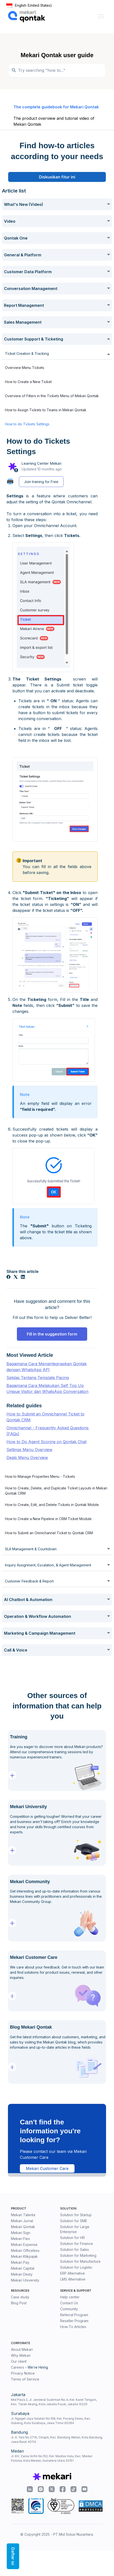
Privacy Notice (23, 2373)
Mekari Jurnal (22, 2221)
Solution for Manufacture (80, 2261)
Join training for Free (41, 482)
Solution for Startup (76, 2215)
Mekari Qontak (23, 2227)
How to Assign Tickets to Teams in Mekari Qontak (45, 410)
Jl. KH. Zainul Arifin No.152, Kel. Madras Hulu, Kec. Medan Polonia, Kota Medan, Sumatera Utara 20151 (51, 2458)
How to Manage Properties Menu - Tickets (40, 1476)
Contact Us (69, 2303)
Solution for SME (73, 2221)
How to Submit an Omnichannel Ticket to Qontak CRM (45, 1416)
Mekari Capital (22, 2268)
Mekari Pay (20, 2262)
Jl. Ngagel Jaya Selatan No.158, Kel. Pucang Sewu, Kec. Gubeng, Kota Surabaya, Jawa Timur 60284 (51, 2421)
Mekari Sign (20, 2233)
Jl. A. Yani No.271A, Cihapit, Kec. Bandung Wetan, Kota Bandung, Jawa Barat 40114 (57, 2439)
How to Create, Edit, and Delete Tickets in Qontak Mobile (52, 1505)
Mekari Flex (20, 2238)
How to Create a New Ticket (28, 382)
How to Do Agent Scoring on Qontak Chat (46, 1441)
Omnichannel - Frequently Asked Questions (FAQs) (47, 1430)
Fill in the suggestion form (52, 1334)
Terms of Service (25, 2379)
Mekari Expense (24, 2244)
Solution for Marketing (78, 2255)
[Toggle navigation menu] (101, 16)
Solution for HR (72, 2238)
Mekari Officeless (25, 2250)
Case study (20, 2297)
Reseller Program (74, 2321)
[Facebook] (8, 1277)
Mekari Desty (22, 2274)
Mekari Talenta (23, 2215)
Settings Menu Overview (29, 1449)
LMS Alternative (72, 2279)
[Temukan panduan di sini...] (57, 70)
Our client (19, 2361)
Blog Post (19, 2303)
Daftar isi (12, 2556)
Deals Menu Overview (27, 1457)
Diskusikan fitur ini (57, 176)
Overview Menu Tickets (24, 367)
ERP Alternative (72, 2273)
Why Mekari (21, 2355)
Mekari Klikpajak (24, 2256)
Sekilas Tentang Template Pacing (37, 1377)
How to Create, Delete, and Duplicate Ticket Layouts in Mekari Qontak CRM (56, 1490)
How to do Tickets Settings (27, 424)
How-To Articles (73, 2327)
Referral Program (74, 2315)
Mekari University (25, 2280)
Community (69, 2309)
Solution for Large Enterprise (74, 2229)
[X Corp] (16, 1277)
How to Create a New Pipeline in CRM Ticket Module (48, 1519)
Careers (17, 2367)
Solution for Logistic (76, 2267)
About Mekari (22, 2349)
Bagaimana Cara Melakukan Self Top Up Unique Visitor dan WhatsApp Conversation (47, 1388)
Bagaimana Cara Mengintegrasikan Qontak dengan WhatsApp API (46, 1366)
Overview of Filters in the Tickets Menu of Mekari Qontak (52, 396)
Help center (69, 2297)
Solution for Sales (74, 2249)
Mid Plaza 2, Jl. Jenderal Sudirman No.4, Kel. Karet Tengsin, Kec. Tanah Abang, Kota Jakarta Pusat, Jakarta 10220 (54, 2402)
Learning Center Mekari (41, 463)
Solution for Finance (76, 2243)
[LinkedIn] (23, 1277)
